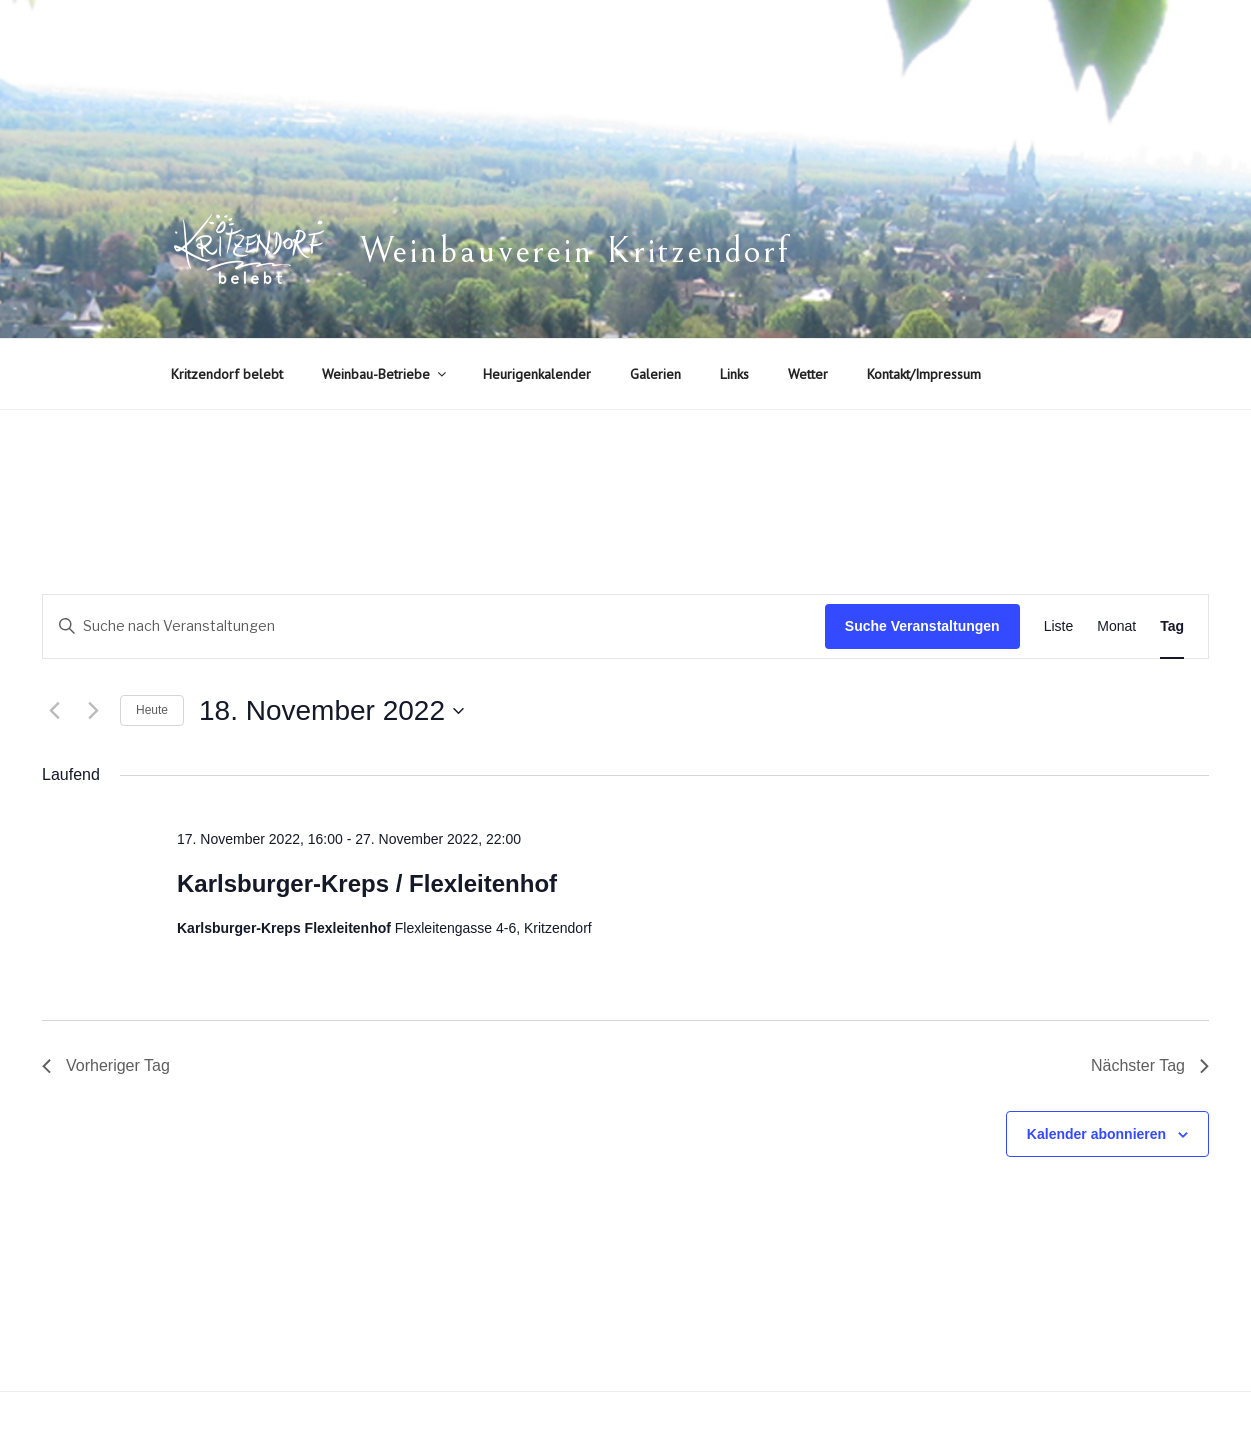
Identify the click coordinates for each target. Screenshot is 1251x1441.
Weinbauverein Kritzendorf (575, 251)
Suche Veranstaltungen (922, 626)
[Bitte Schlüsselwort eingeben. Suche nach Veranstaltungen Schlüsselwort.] (434, 626)
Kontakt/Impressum (924, 374)
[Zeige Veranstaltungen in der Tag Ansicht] (1172, 626)
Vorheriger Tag (106, 1065)
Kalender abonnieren (1096, 1134)
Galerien (655, 374)
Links (734, 374)
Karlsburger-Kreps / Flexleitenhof (367, 883)
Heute (152, 710)
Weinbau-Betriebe (385, 374)
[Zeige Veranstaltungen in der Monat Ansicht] (1116, 626)
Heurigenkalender (537, 374)
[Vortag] (54, 711)
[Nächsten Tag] (93, 711)
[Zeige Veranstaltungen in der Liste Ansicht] (1059, 626)
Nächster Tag (1150, 1065)
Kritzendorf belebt (227, 374)
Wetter (808, 374)
